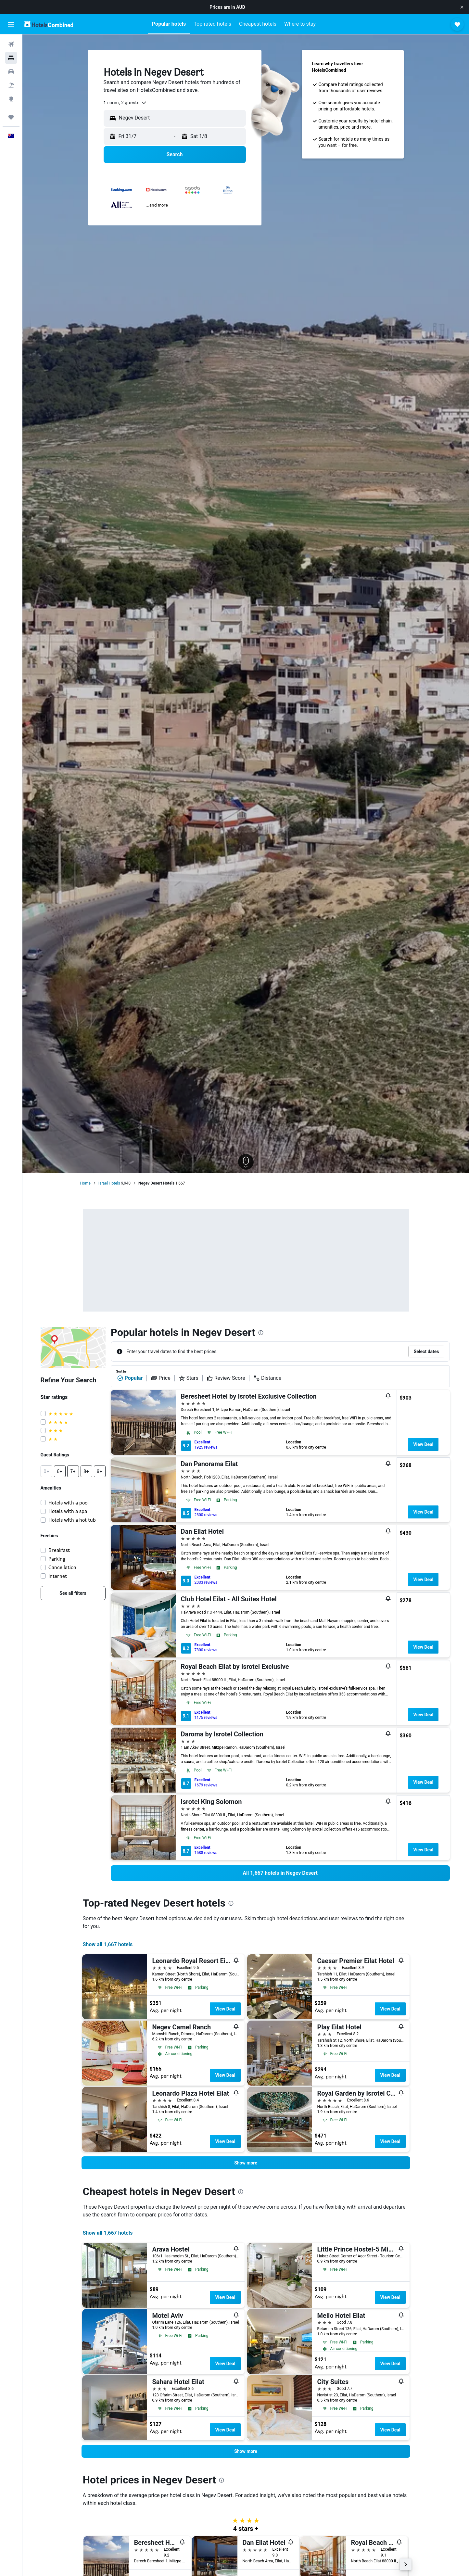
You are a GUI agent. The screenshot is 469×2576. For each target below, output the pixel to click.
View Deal (423, 1444)
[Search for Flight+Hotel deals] (11, 85)
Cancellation (62, 1567)
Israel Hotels (109, 1183)
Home (85, 1183)
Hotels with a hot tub (72, 1520)
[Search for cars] (11, 71)
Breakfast (59, 1550)
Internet (57, 1576)
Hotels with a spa (67, 1511)
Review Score (226, 1378)
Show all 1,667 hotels (108, 1944)
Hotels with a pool (68, 1503)
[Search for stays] (11, 57)
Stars (188, 1378)
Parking (56, 1559)
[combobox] (125, 102)
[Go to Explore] (11, 98)
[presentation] (261, 1333)
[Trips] (11, 117)
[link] (73, 1593)
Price (160, 1378)
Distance (267, 1378)
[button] (462, 7)
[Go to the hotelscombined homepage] (48, 24)
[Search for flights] (11, 44)
